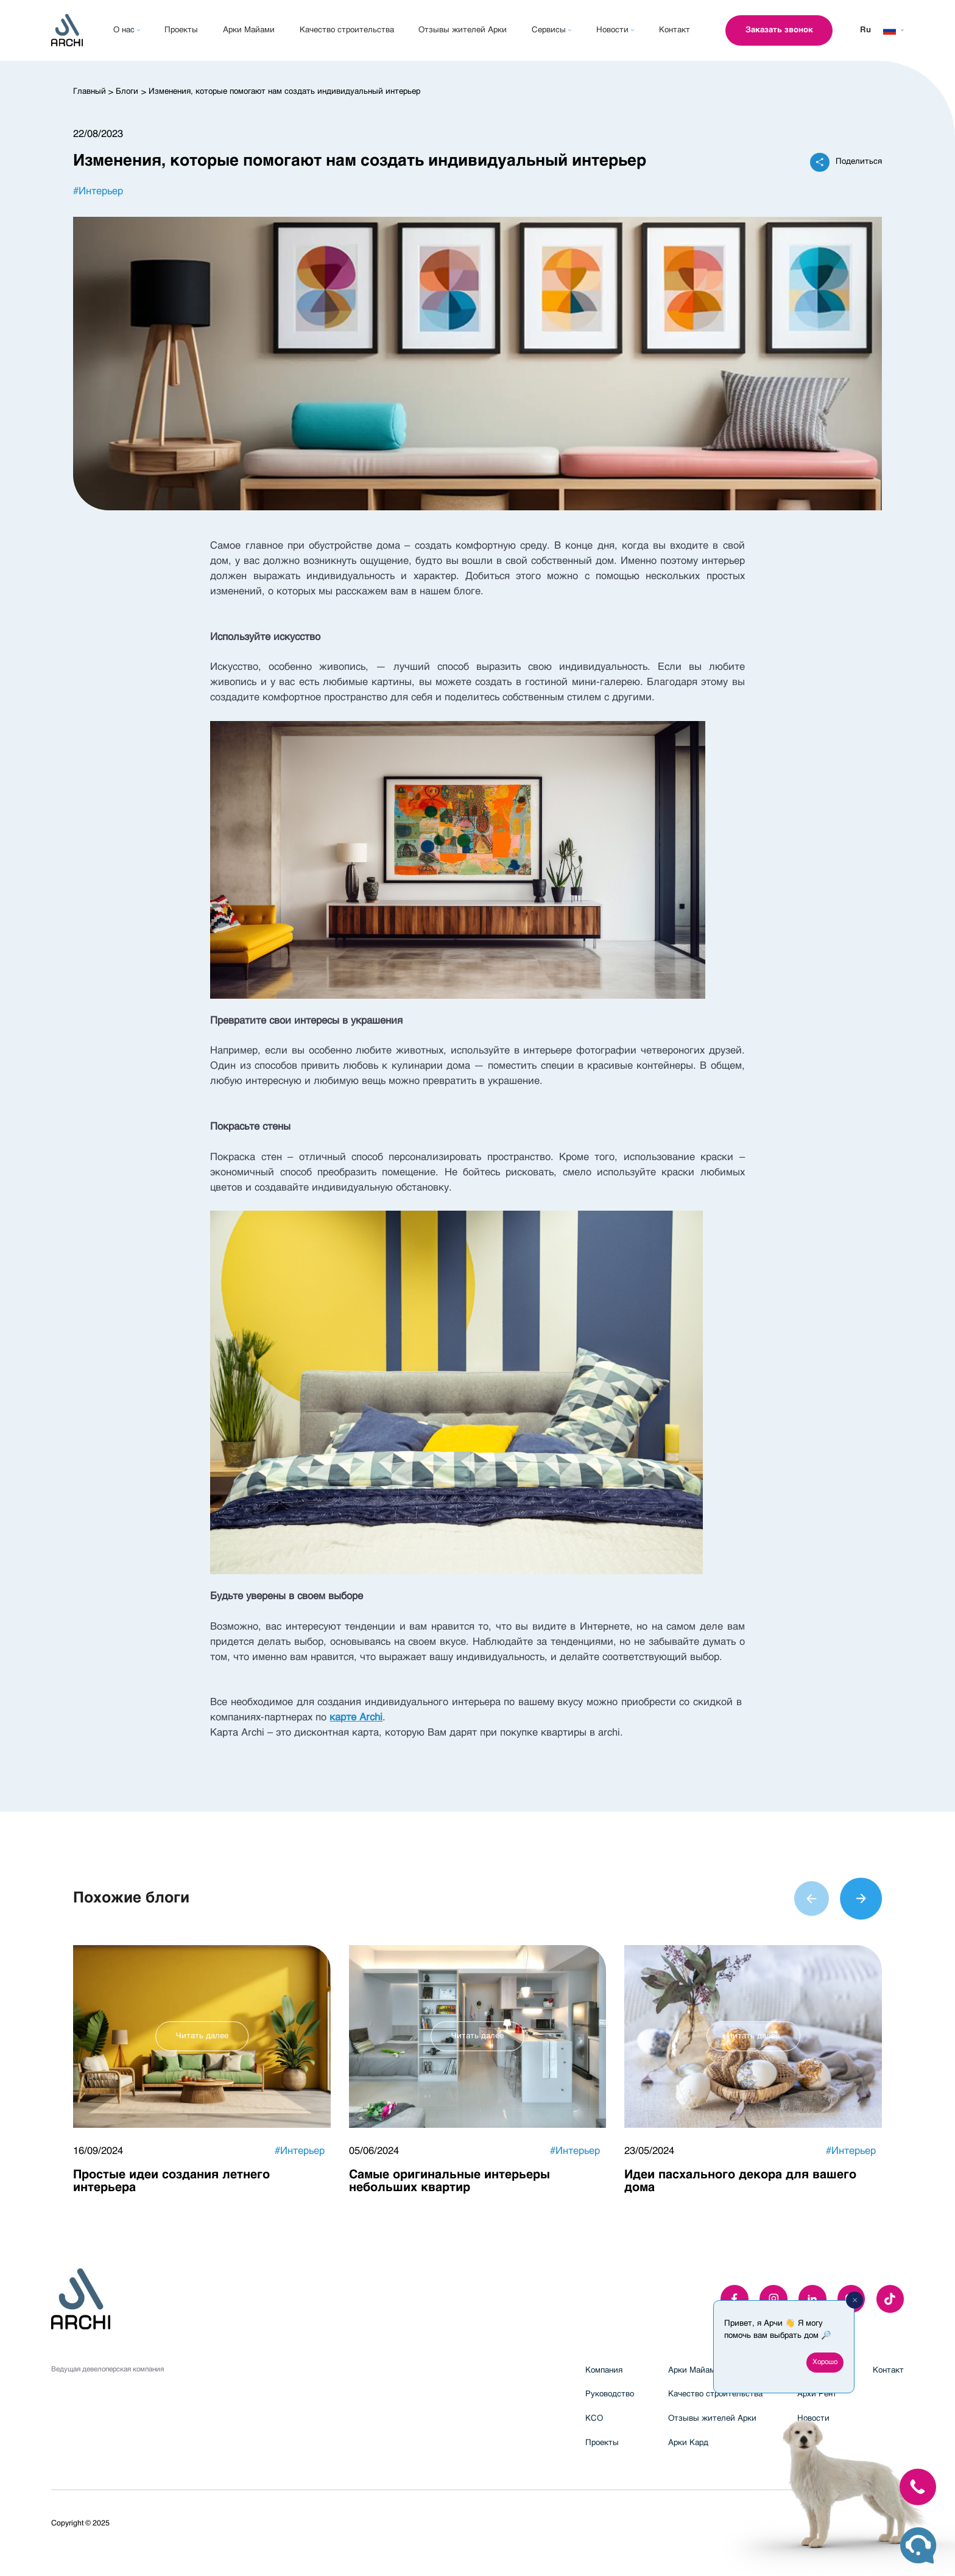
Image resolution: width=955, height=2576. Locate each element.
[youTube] (851, 2299)
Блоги (127, 92)
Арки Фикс (818, 2370)
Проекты (602, 2443)
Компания (603, 2370)
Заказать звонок (778, 30)
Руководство (609, 2394)
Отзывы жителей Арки (712, 2419)
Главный (89, 92)
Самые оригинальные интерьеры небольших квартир (449, 2182)
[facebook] (735, 2299)
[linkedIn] (812, 2299)
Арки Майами (694, 2370)
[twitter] (890, 2299)
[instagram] (773, 2299)
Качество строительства (715, 2394)
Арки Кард (688, 2443)
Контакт (888, 2370)
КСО (594, 2419)
